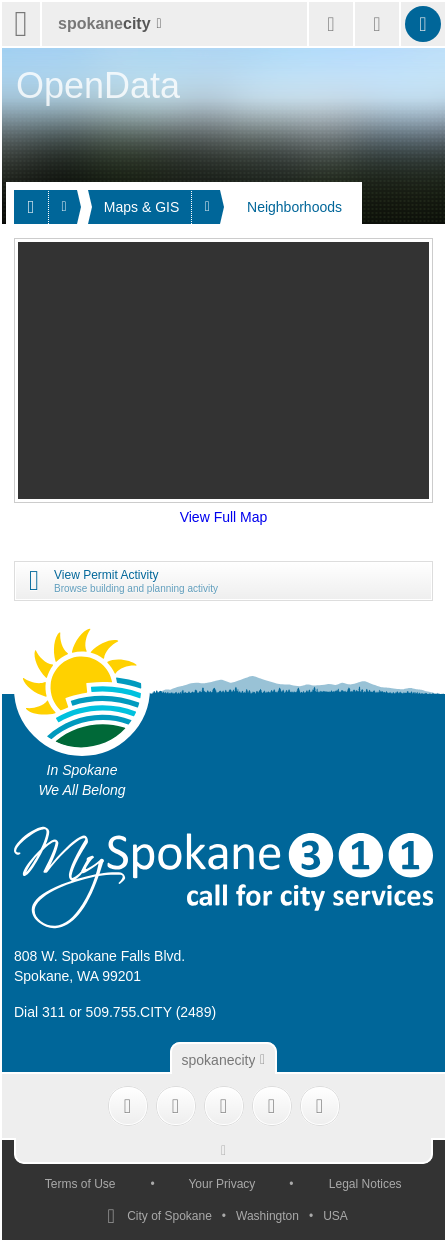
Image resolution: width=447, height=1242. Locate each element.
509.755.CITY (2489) (151, 1012)
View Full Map (224, 517)
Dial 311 (39, 1012)
